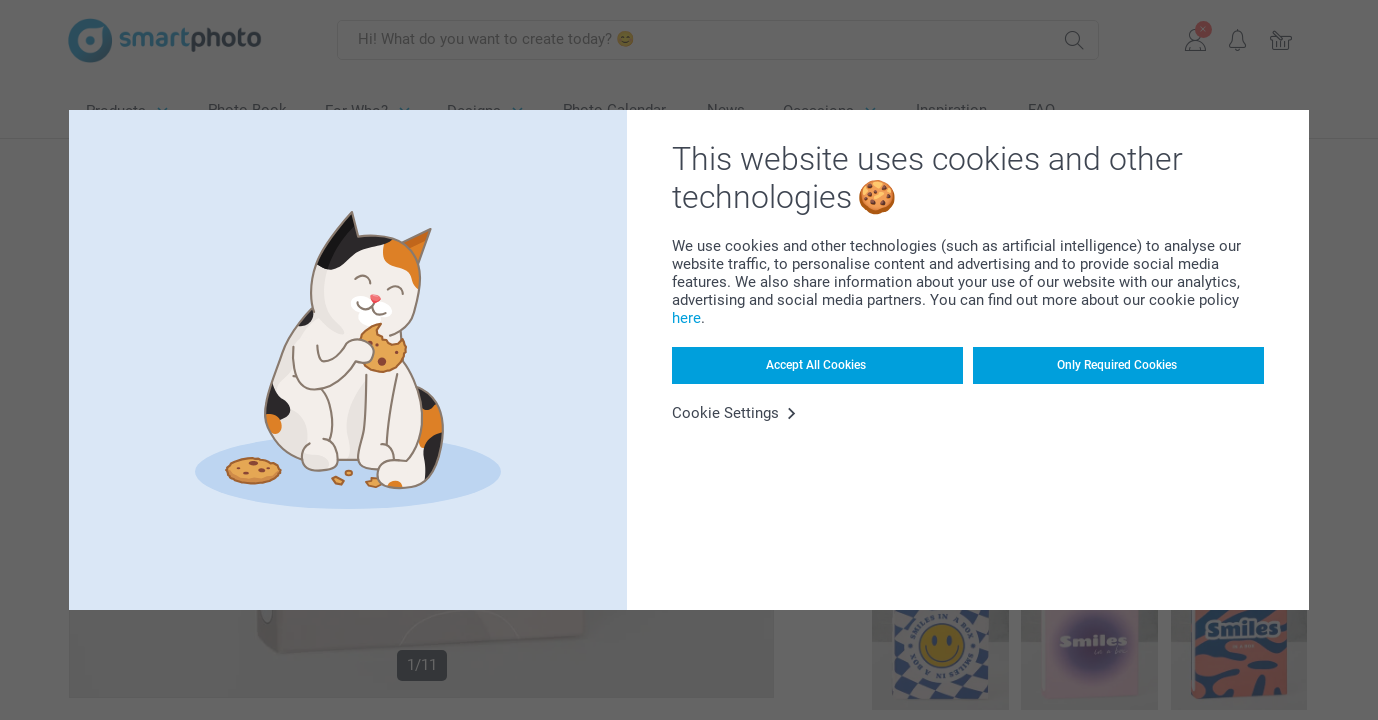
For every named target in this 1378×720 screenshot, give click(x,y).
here (686, 318)
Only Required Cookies (1117, 365)
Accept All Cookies (816, 365)
